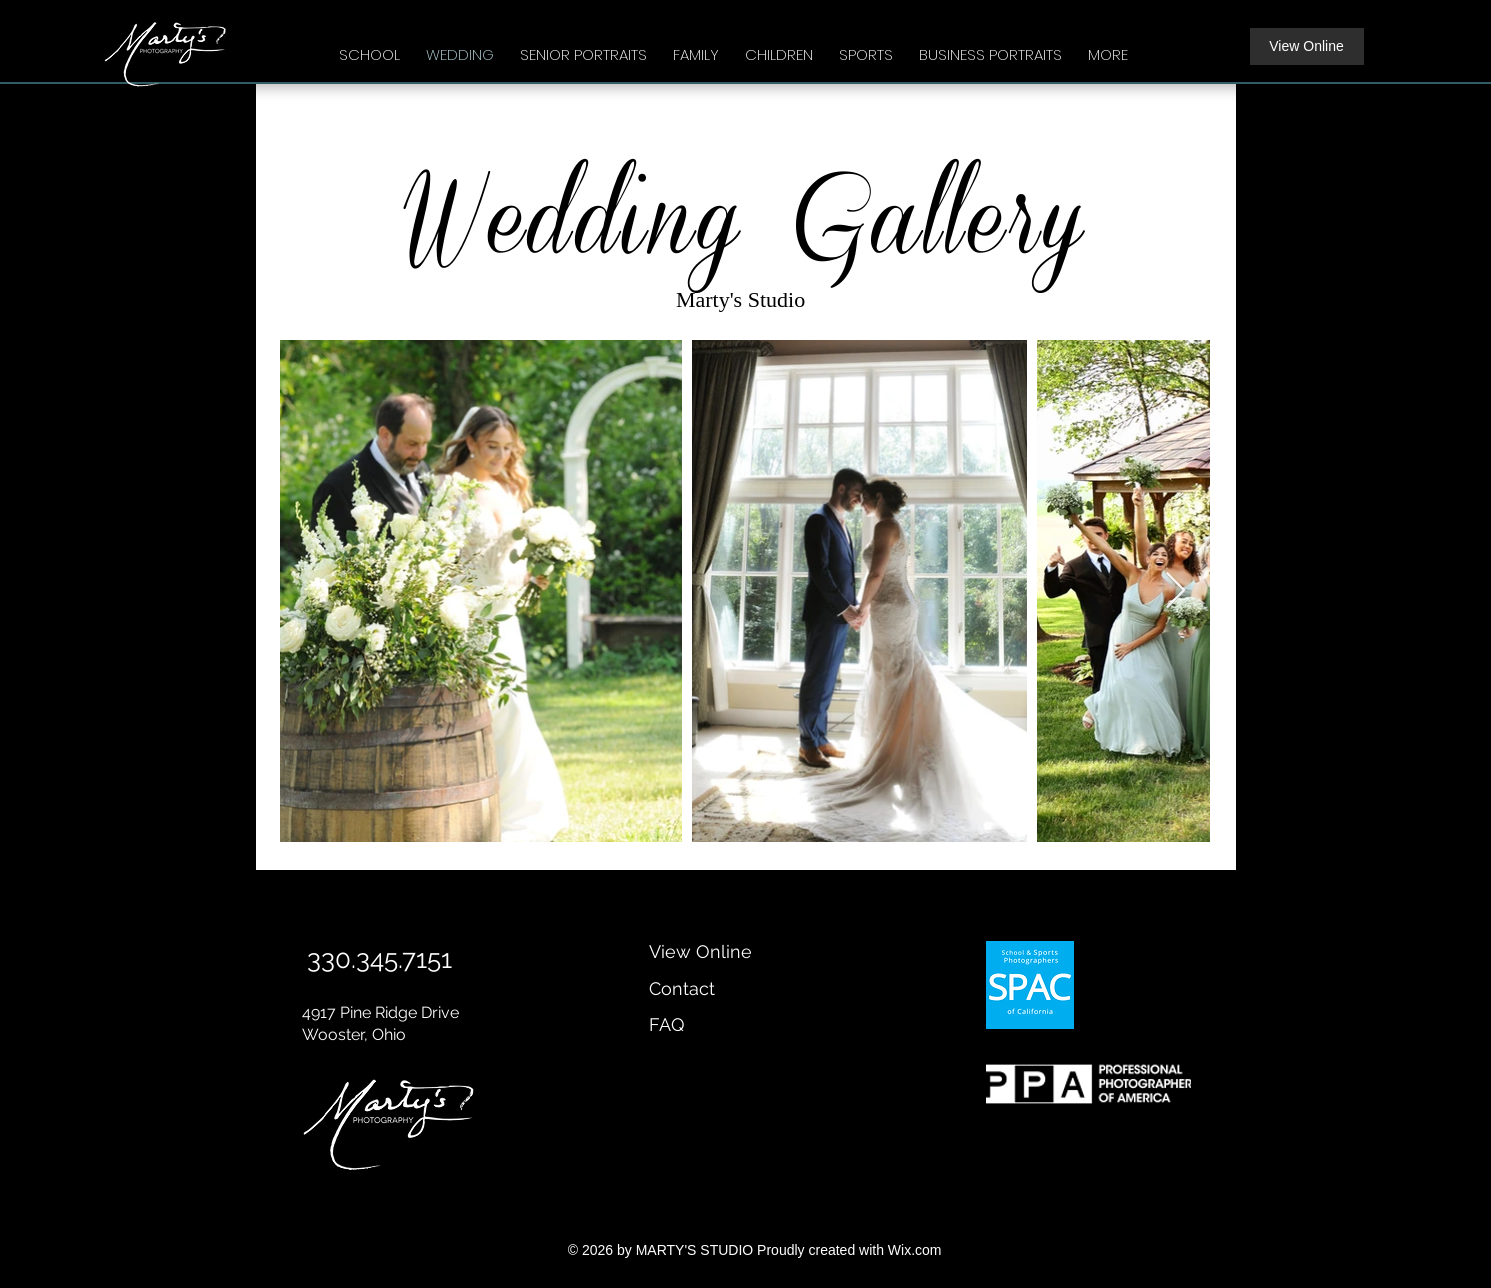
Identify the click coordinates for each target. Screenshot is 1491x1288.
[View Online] (1307, 46)
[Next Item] (1175, 591)
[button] (369, 46)
